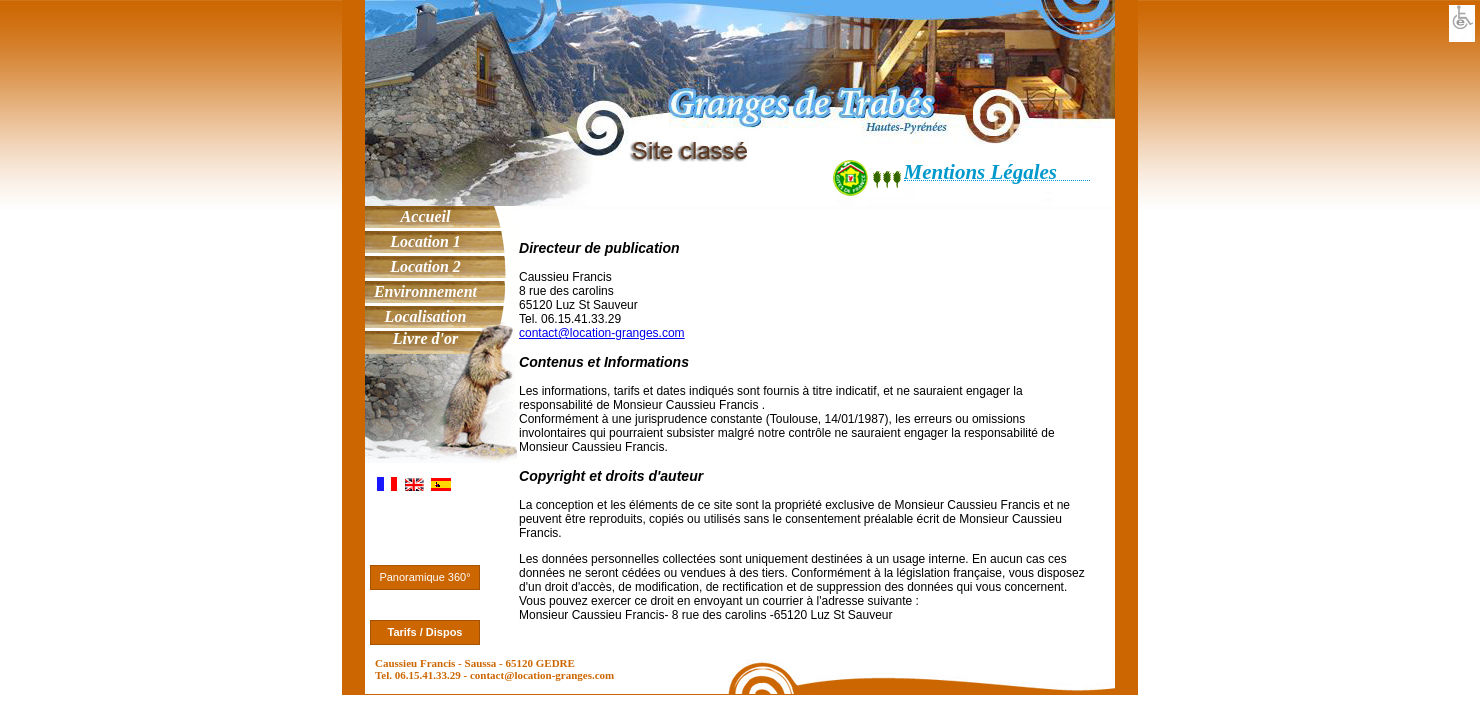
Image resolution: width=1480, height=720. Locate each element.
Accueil (426, 216)
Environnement (425, 291)
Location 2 (425, 266)
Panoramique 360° (424, 577)
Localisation (426, 316)
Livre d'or (425, 338)
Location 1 (425, 241)
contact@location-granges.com (602, 333)
